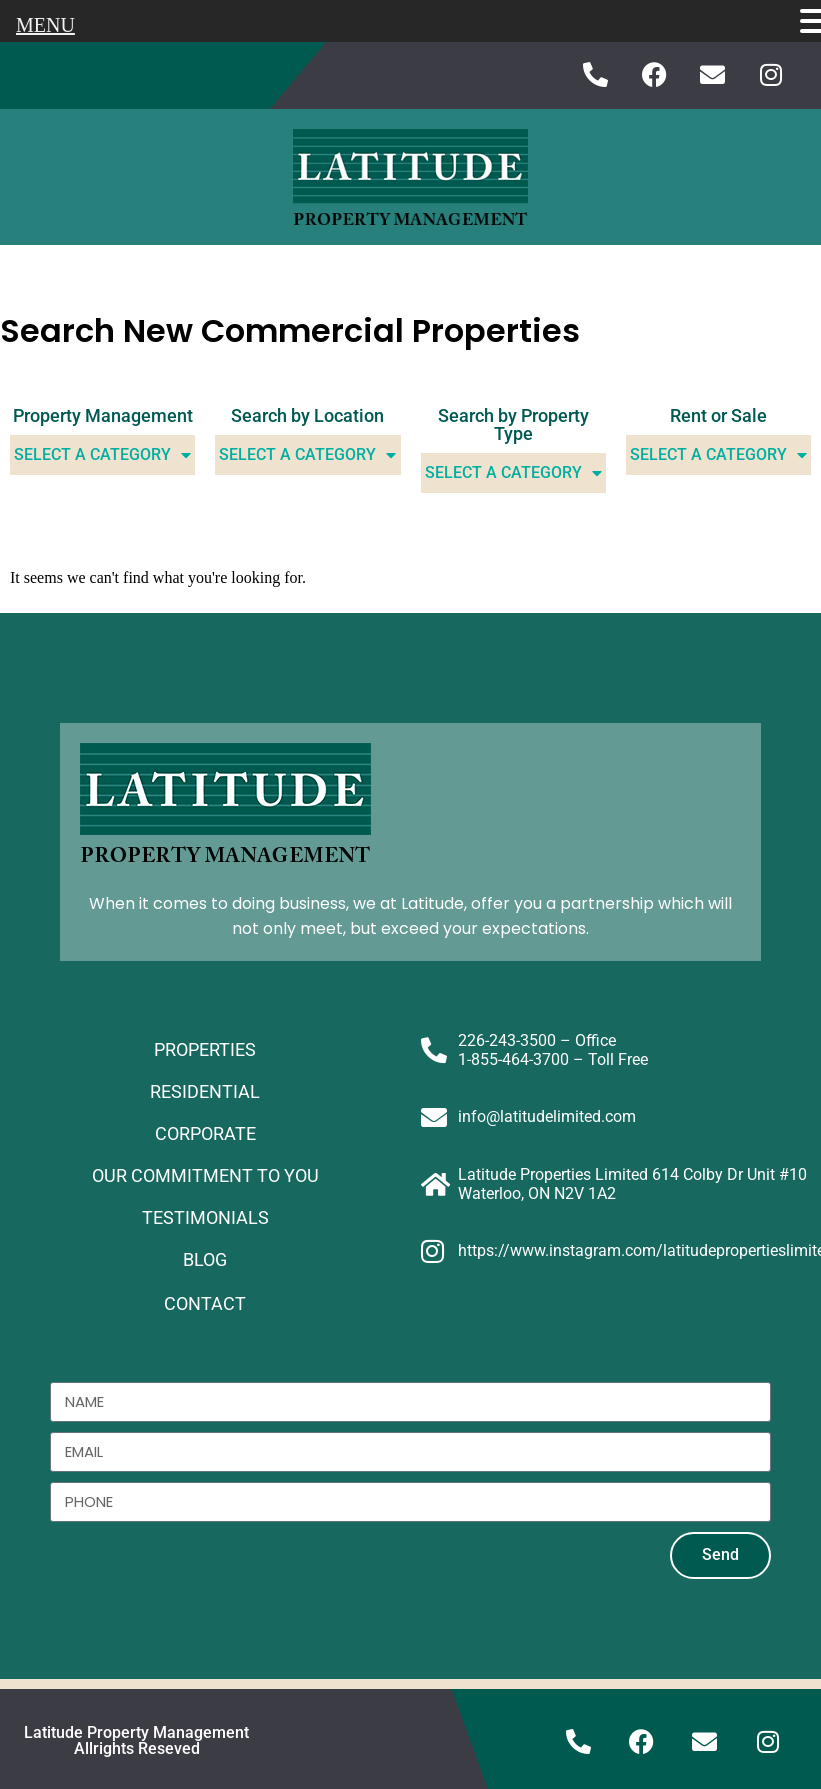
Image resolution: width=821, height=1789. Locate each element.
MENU (45, 25)
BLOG (205, 1259)
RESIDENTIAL (205, 1091)
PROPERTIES (205, 1049)
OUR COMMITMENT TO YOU (205, 1175)
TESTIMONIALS (205, 1217)
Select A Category (102, 455)
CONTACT (205, 1303)
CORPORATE (205, 1133)
